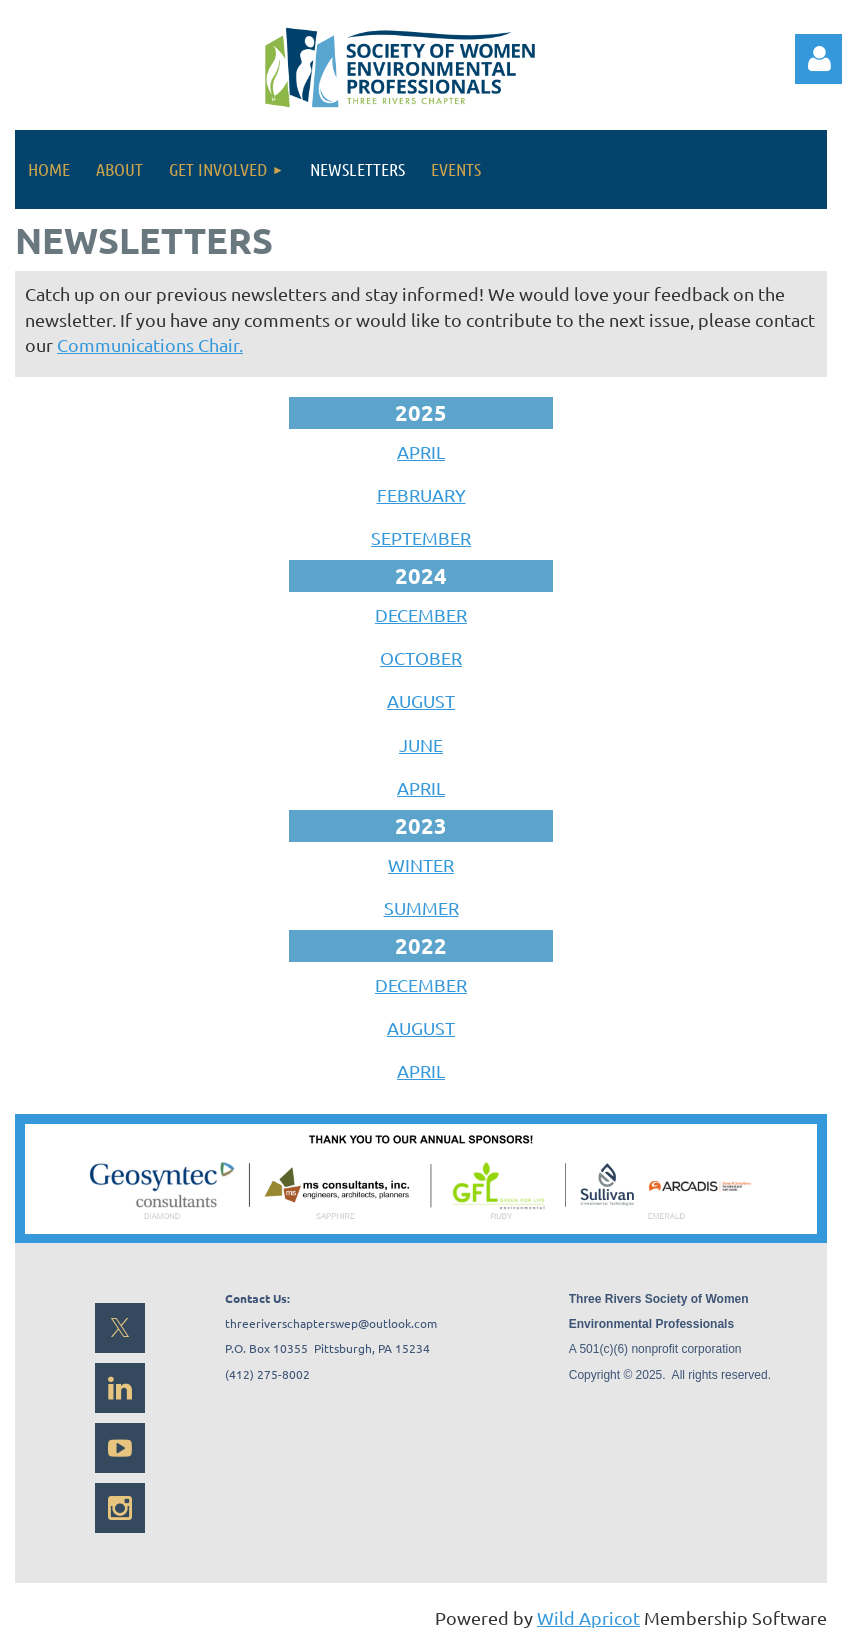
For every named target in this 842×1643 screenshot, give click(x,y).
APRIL (421, 451)
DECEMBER (421, 614)
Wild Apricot (588, 1617)
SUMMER (421, 907)
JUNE (421, 744)
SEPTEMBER (421, 537)
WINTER (421, 864)
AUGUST (421, 700)
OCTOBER (421, 657)
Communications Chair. (150, 344)
